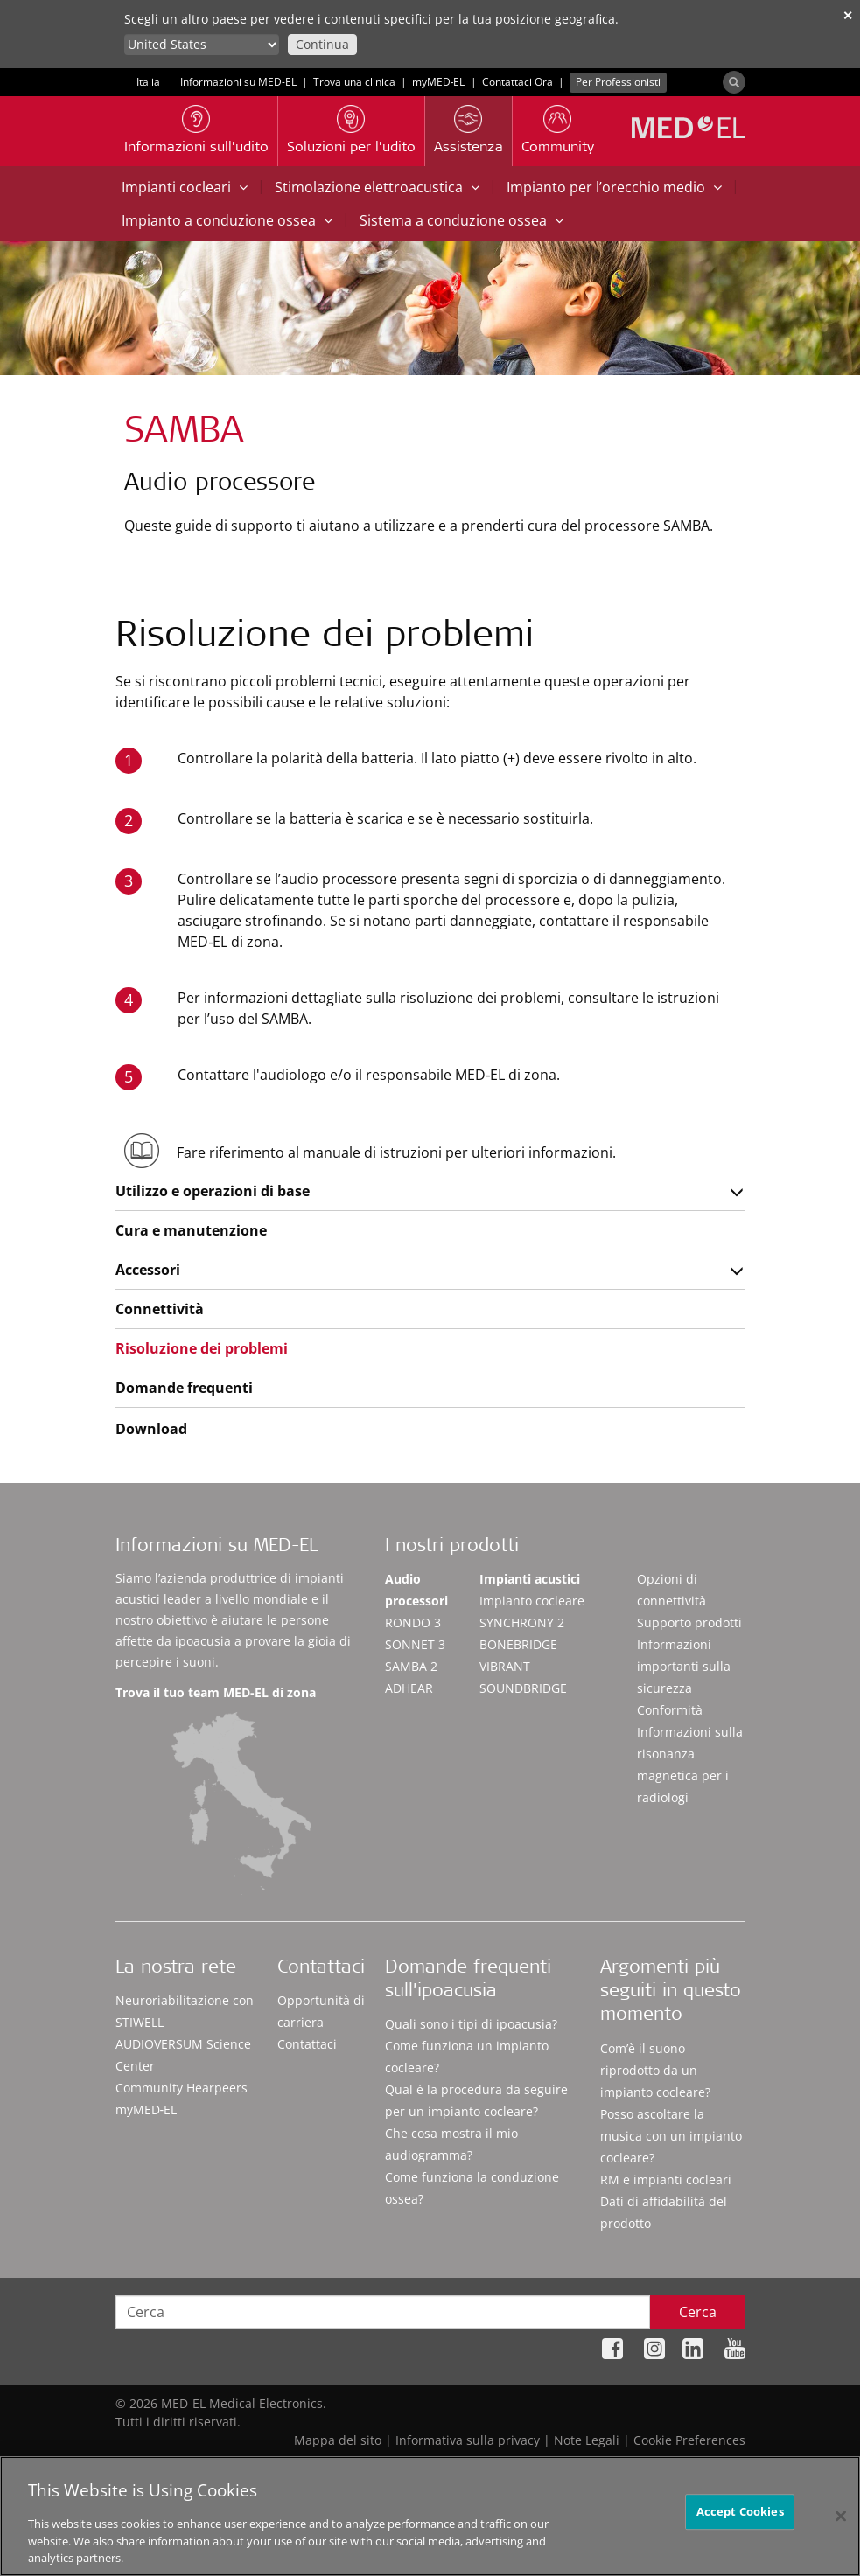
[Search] (734, 82)
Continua (322, 44)
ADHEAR (409, 1688)
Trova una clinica (354, 81)
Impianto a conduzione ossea (227, 220)
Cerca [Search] (698, 2312)
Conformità (670, 1710)
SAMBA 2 (411, 1666)
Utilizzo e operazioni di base (212, 1191)
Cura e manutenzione (191, 1230)
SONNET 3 (415, 1644)
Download (151, 1428)
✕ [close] (848, 15)
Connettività (159, 1309)
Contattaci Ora (517, 81)
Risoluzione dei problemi (201, 1348)
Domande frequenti (184, 1387)
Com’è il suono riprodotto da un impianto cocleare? (655, 2070)
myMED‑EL (438, 81)
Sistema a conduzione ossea (461, 220)
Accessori (147, 1269)
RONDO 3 (413, 1622)
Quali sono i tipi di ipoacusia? (471, 2024)
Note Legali (586, 2440)
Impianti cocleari (185, 187)
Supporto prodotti (689, 1622)
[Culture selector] (201, 44)
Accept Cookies (740, 2511)
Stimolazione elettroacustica (377, 187)
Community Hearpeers (181, 2087)
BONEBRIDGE (518, 1644)
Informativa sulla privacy (467, 2440)
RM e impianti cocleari (665, 2179)
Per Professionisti (618, 81)
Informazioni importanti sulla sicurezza (684, 1666)
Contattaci (307, 2044)
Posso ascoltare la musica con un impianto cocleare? (671, 2136)
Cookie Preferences (689, 2440)
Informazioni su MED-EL (238, 81)
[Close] (841, 2515)
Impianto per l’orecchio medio (614, 187)
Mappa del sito (337, 2440)
